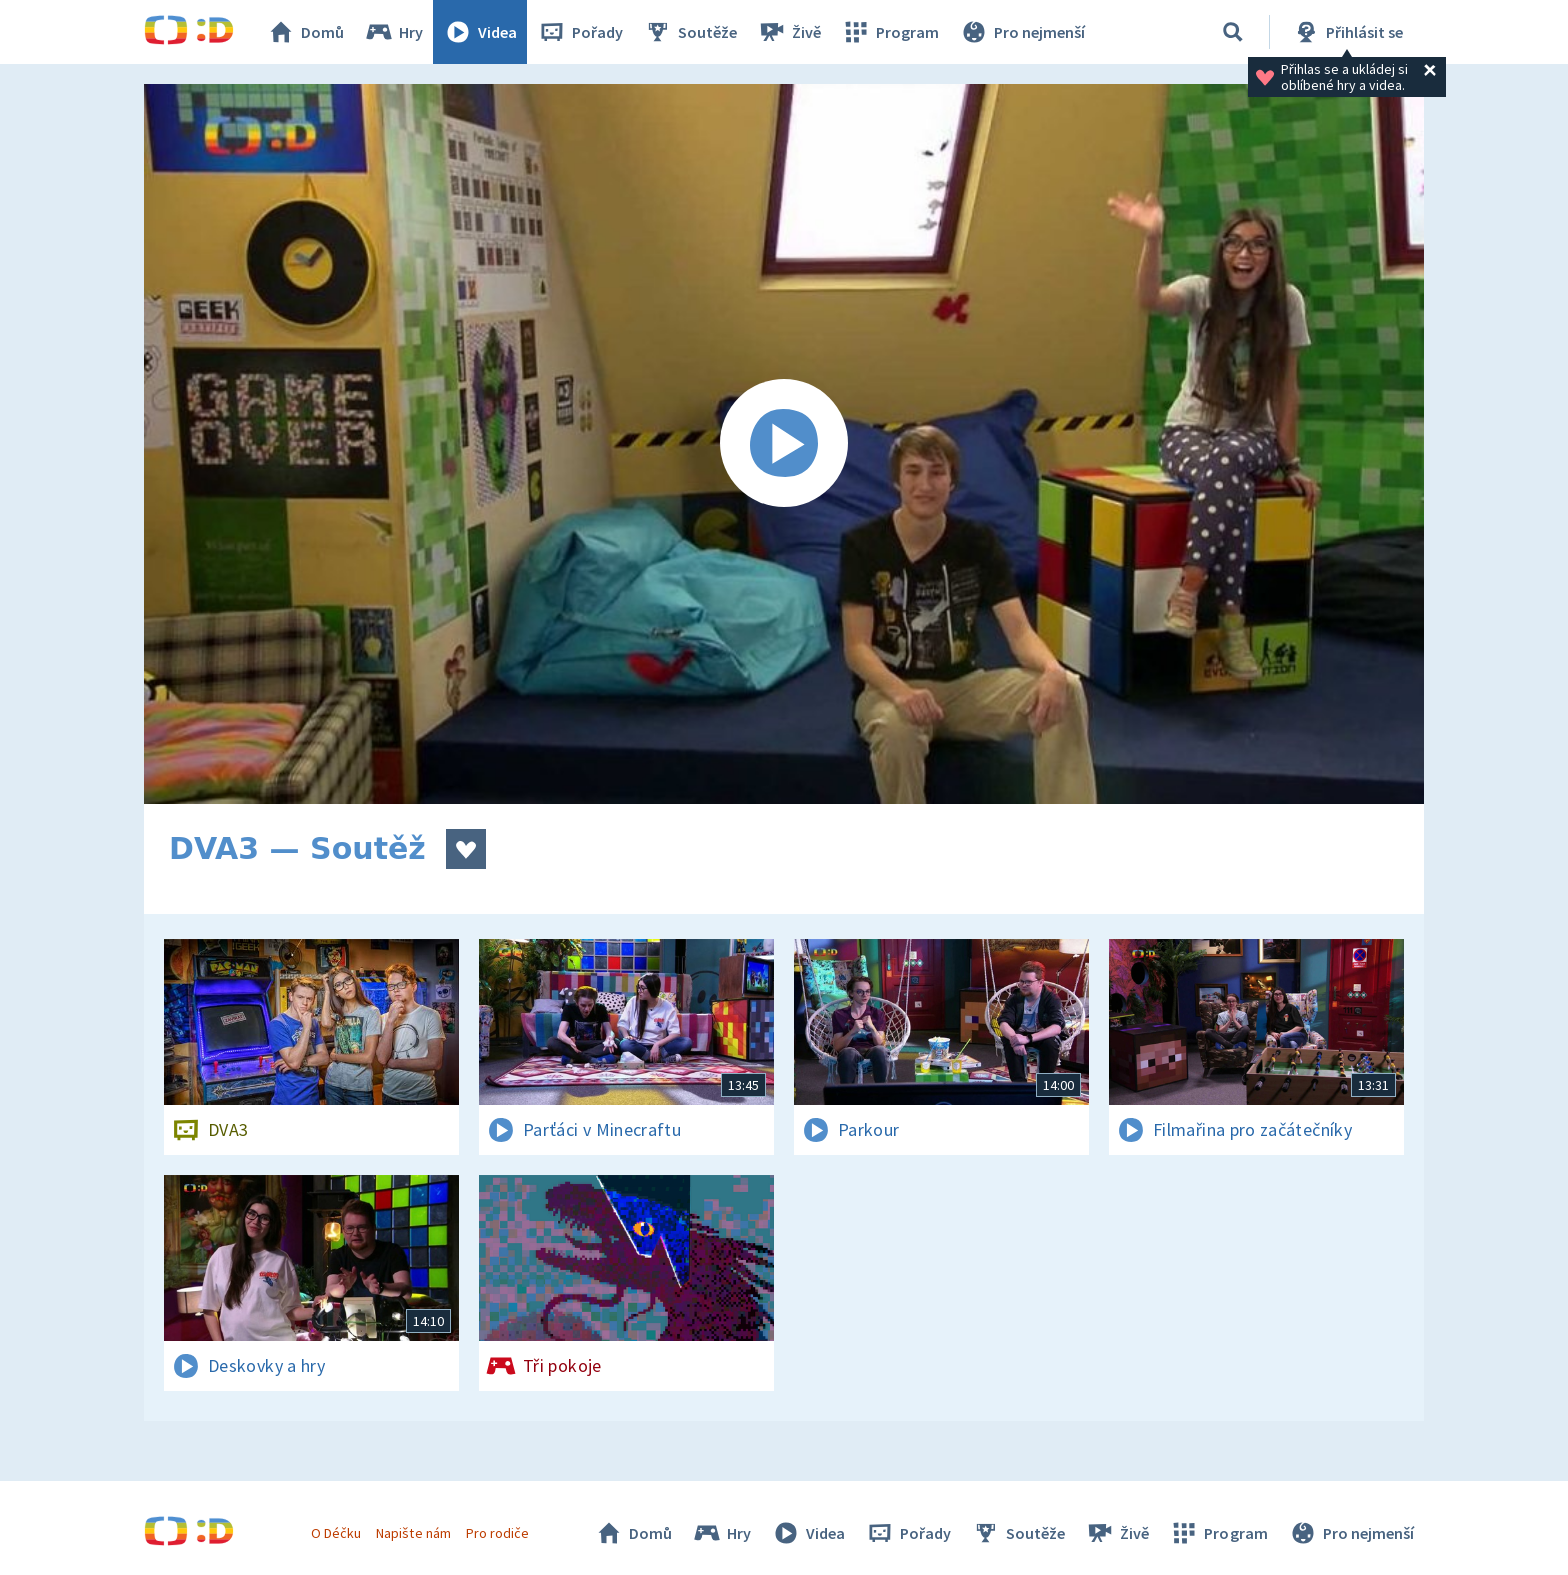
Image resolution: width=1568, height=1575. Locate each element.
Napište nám (413, 1533)
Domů (305, 32)
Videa (480, 32)
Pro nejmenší (1022, 32)
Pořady (580, 32)
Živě (789, 32)
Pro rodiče (497, 1533)
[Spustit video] (784, 444)
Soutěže (690, 32)
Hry (393, 32)
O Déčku (336, 1533)
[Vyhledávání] (1233, 32)
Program (890, 32)
